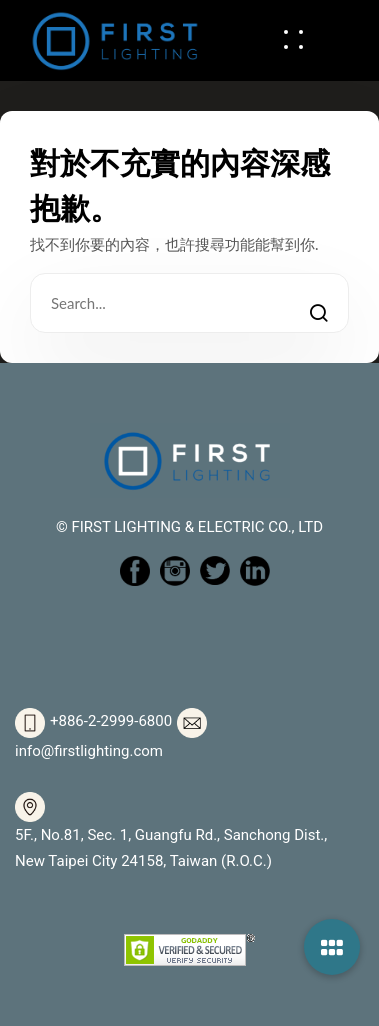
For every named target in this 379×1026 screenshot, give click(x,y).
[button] (332, 947)
